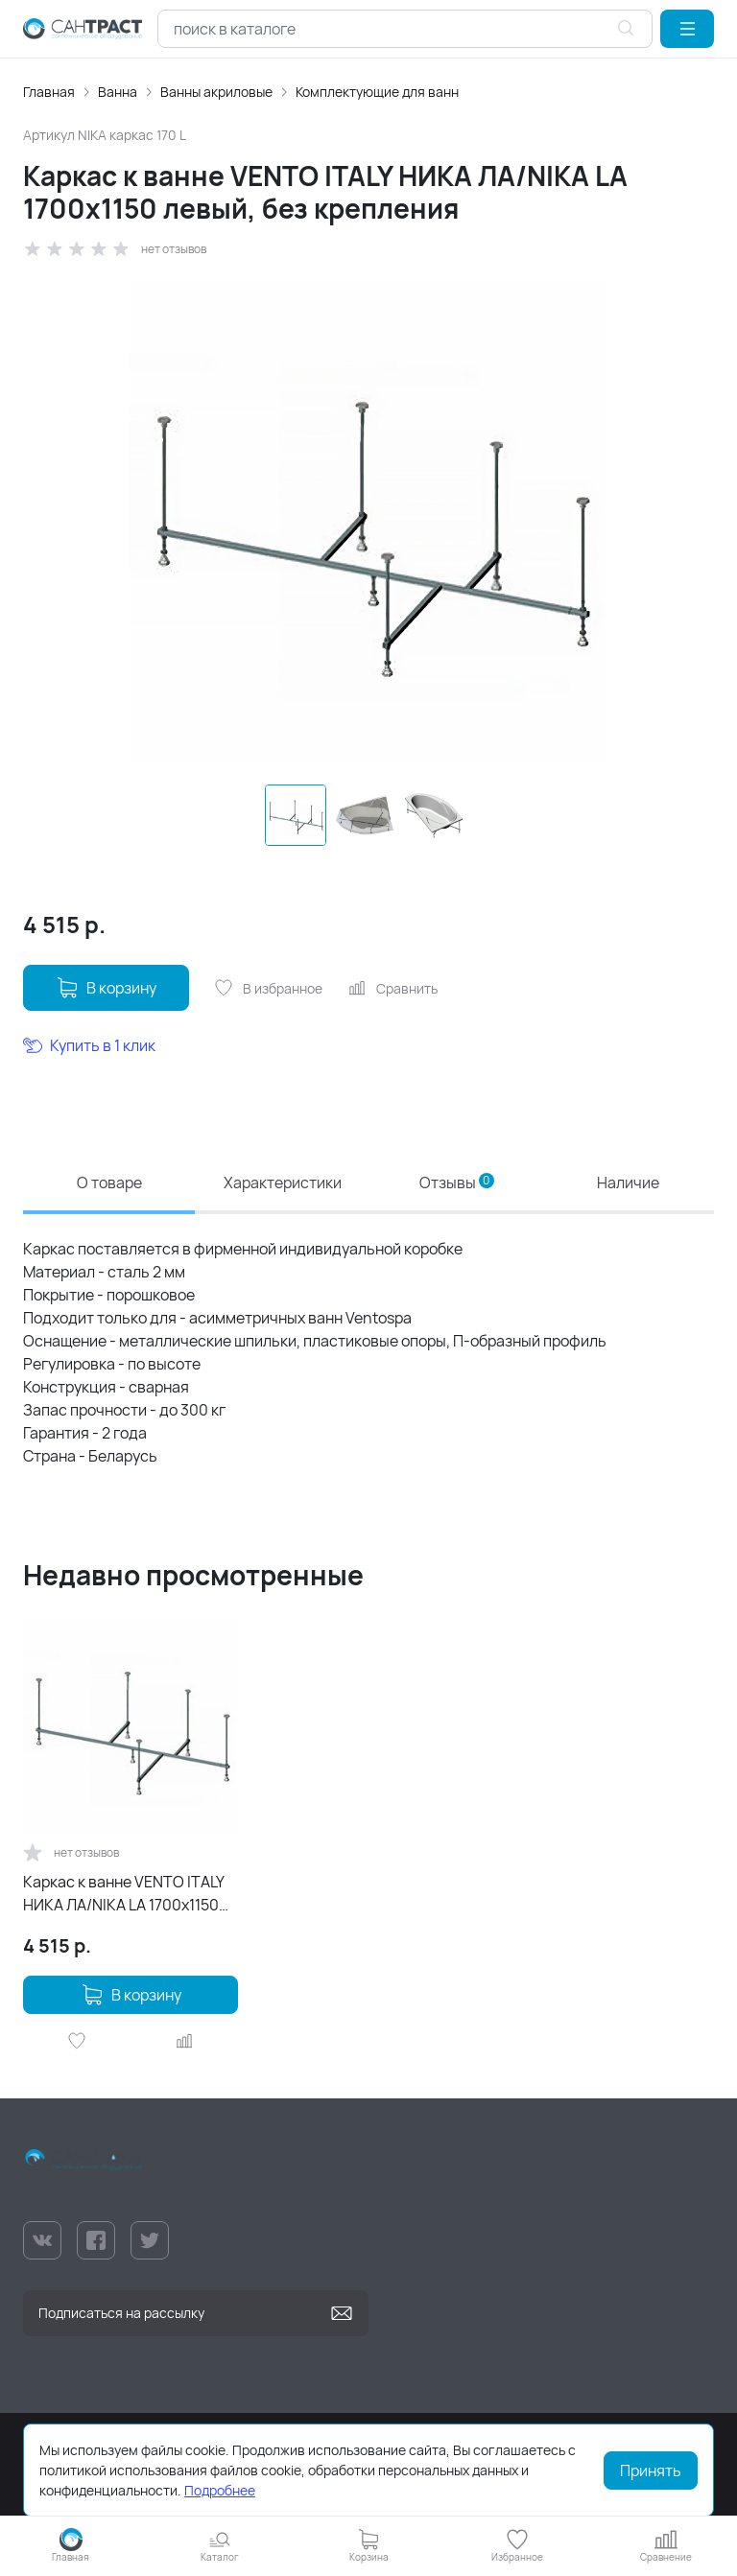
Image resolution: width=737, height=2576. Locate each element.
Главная (49, 91)
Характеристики (283, 1183)
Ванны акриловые (216, 91)
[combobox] (405, 29)
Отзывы (456, 1183)
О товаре (109, 1183)
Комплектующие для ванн (377, 91)
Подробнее (219, 2490)
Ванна (117, 91)
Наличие (628, 1183)
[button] (687, 29)
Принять (650, 2470)
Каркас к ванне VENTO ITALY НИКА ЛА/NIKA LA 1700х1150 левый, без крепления (123, 1893)
